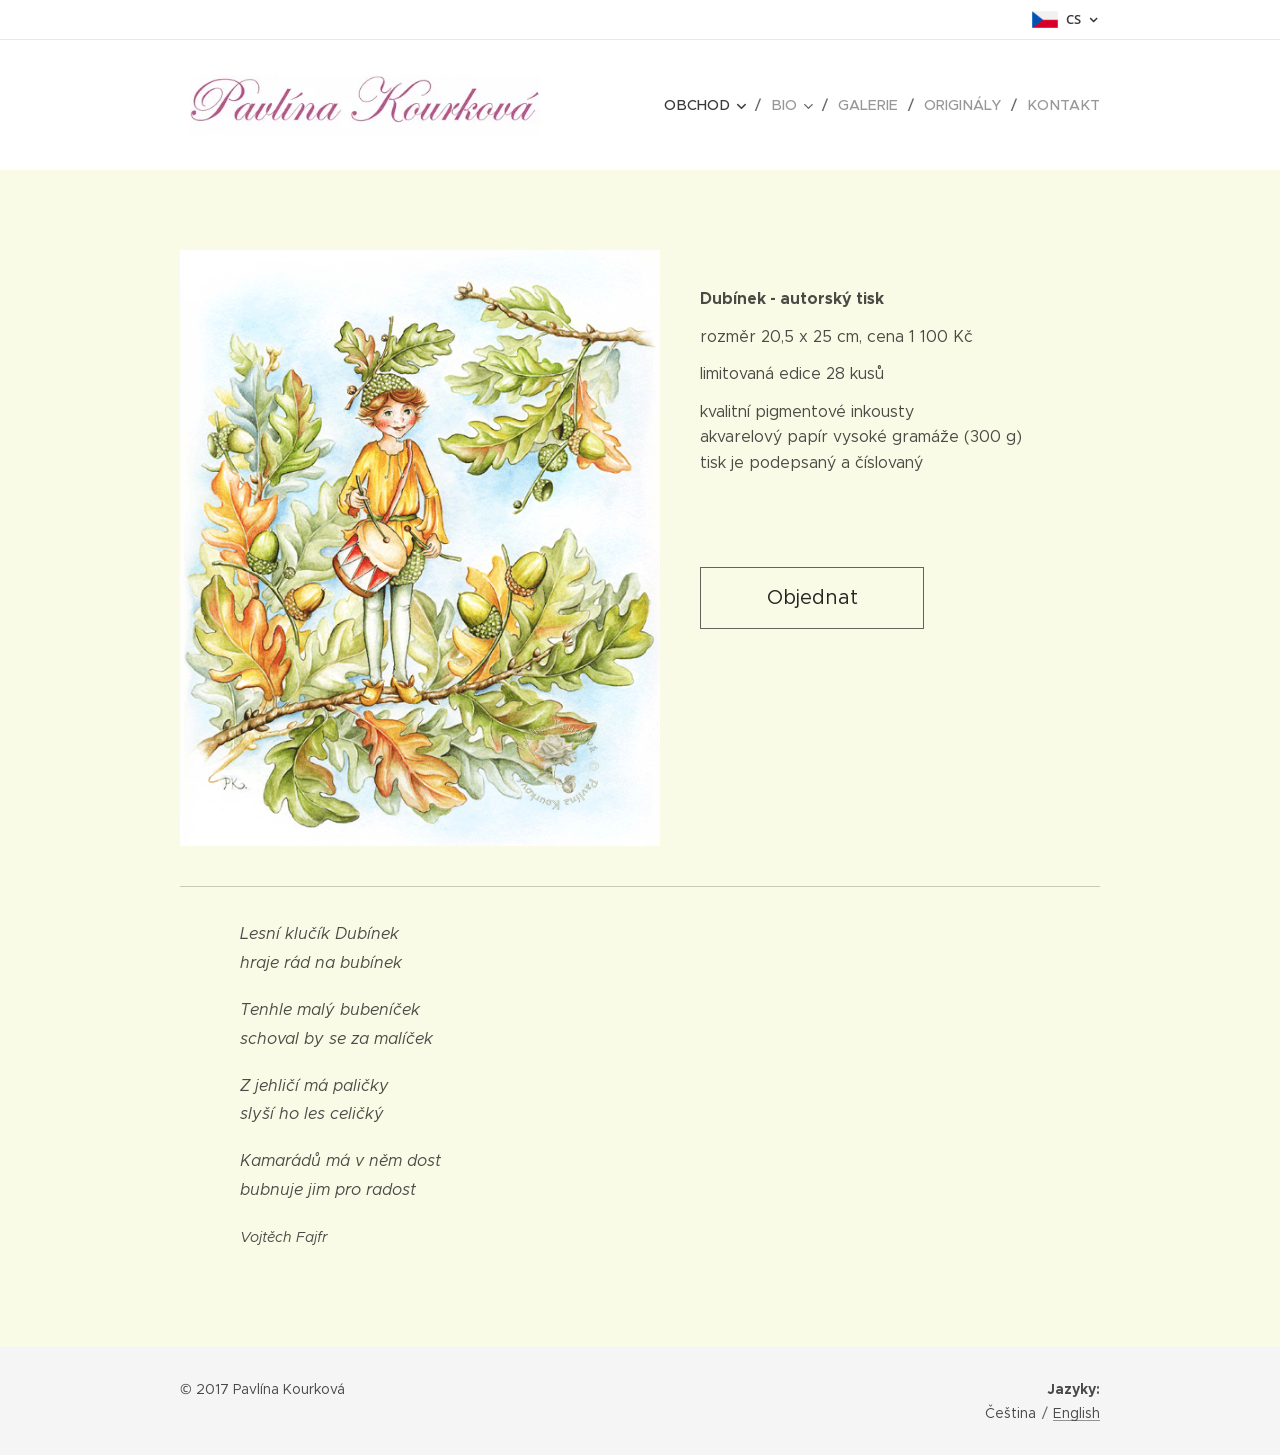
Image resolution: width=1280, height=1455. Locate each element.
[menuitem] (721, 105)
